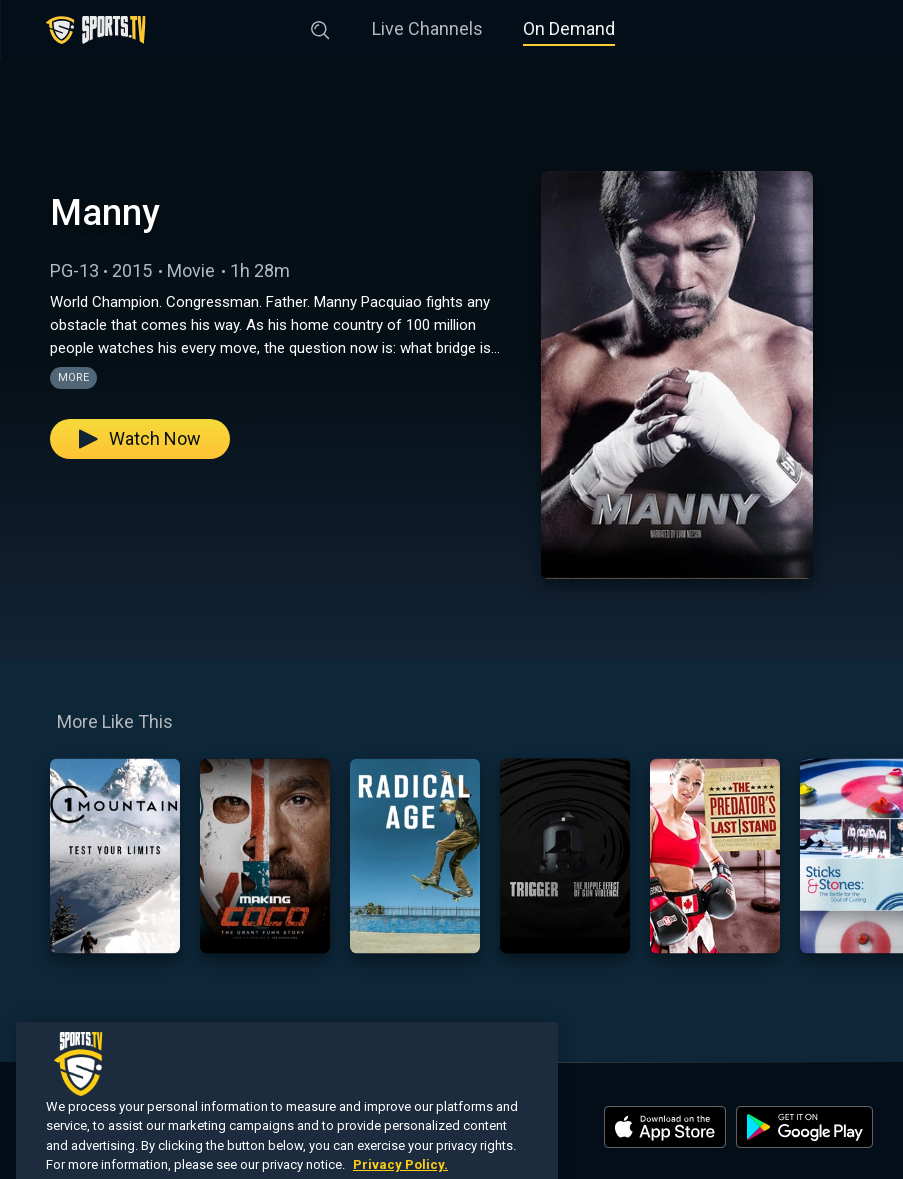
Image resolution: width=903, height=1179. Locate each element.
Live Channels (427, 28)
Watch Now (140, 438)
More (73, 377)
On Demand (569, 28)
